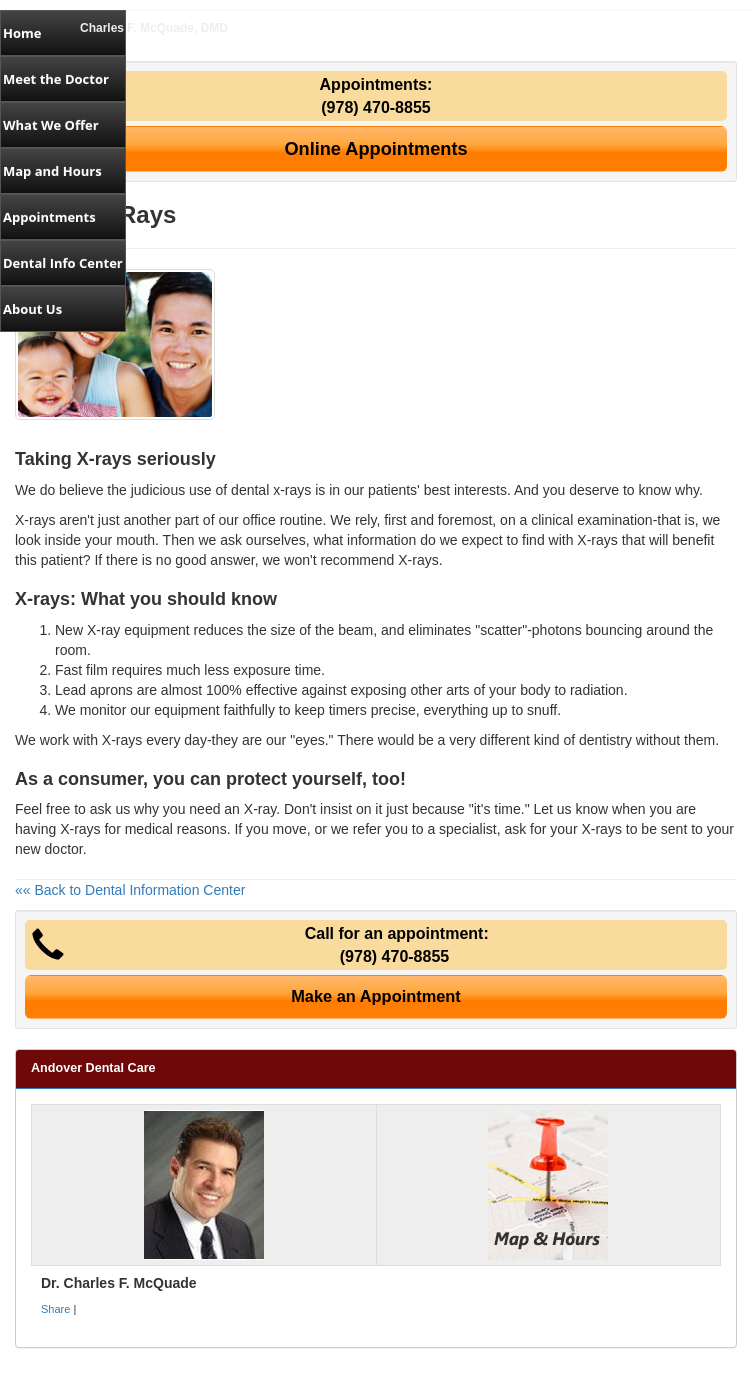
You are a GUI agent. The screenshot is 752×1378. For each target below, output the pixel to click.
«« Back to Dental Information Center (130, 890)
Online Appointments (375, 149)
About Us (32, 309)
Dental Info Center (63, 263)
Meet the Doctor (56, 79)
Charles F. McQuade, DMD (154, 28)
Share (55, 1309)
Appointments (49, 217)
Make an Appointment (376, 996)
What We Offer (51, 125)
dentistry (605, 740)
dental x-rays (271, 490)
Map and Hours (52, 171)
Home (22, 33)
